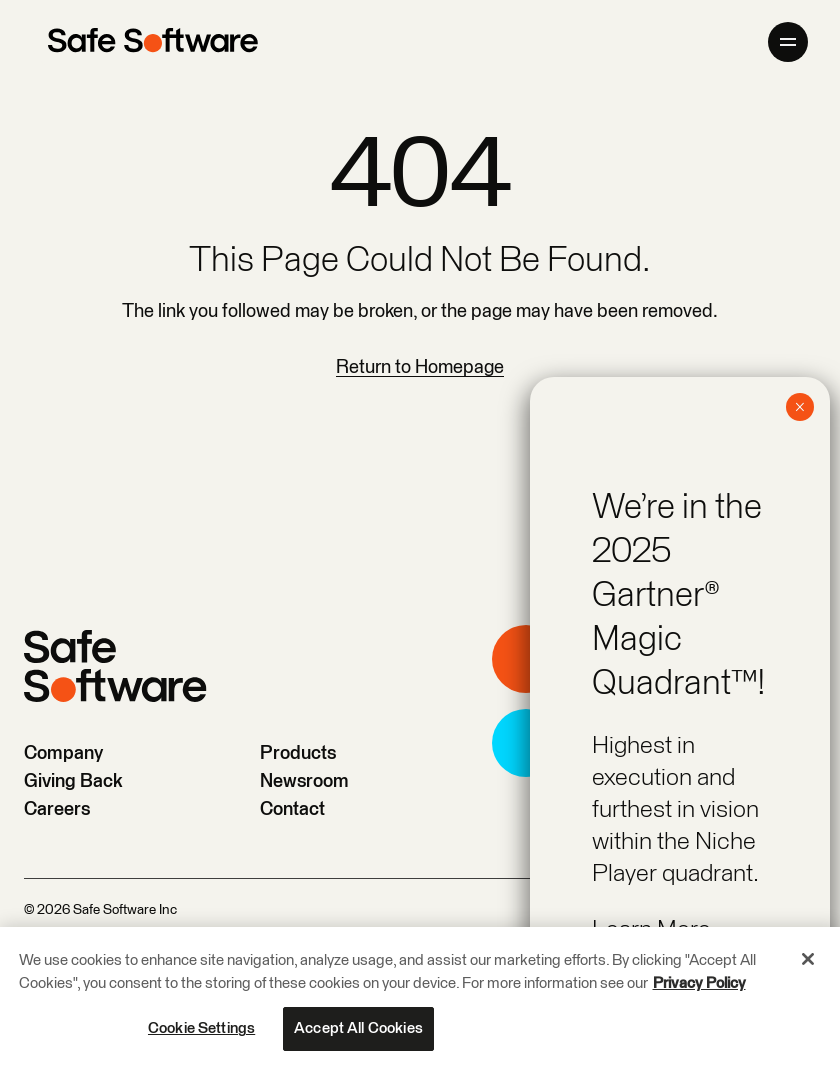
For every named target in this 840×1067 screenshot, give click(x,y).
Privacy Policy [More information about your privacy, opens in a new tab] (699, 984)
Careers (57, 809)
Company (63, 753)
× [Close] (799, 407)
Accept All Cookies (358, 1029)
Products (298, 753)
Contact (292, 809)
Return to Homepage (420, 367)
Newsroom (304, 781)
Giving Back (73, 781)
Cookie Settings (201, 1029)
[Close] (808, 960)
